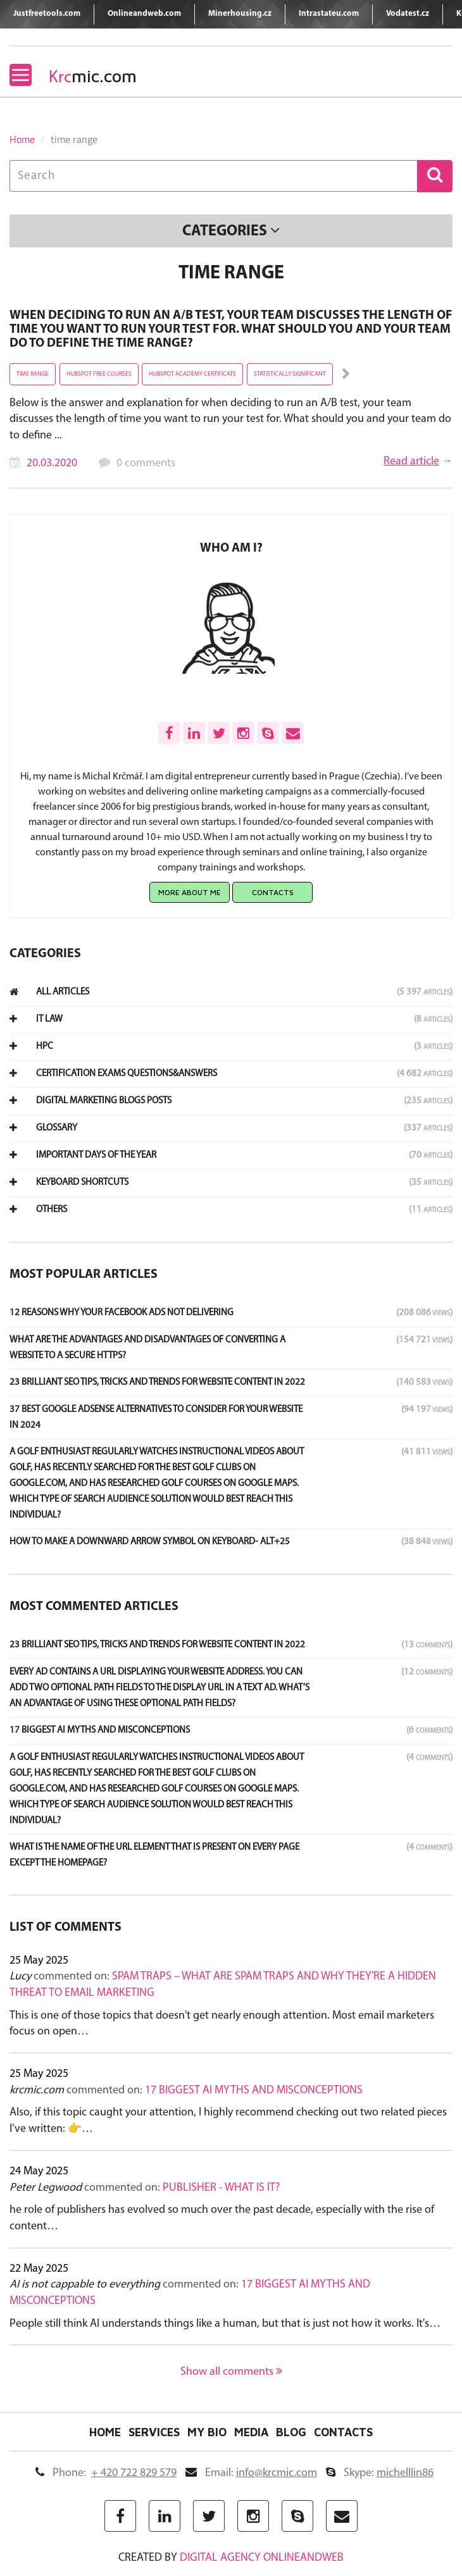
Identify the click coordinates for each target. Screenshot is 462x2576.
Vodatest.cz (407, 13)
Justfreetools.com (46, 13)
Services (154, 2432)
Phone (106, 2473)
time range (32, 374)
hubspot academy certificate (192, 374)
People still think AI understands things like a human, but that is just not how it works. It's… (224, 2324)
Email (251, 2473)
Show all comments (231, 2371)
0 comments (145, 463)
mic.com (93, 76)
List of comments (65, 1927)
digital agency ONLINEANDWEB (262, 2558)
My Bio (207, 2432)
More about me (189, 892)
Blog (291, 2432)
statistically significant (290, 374)
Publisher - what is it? (221, 2188)
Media (251, 2432)
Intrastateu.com (329, 13)
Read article (411, 461)
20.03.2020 (52, 463)
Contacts (273, 892)
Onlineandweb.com (144, 13)
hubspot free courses (99, 374)
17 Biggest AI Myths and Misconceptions (254, 2090)
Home (22, 139)
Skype (380, 2473)
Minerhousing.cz (240, 13)
